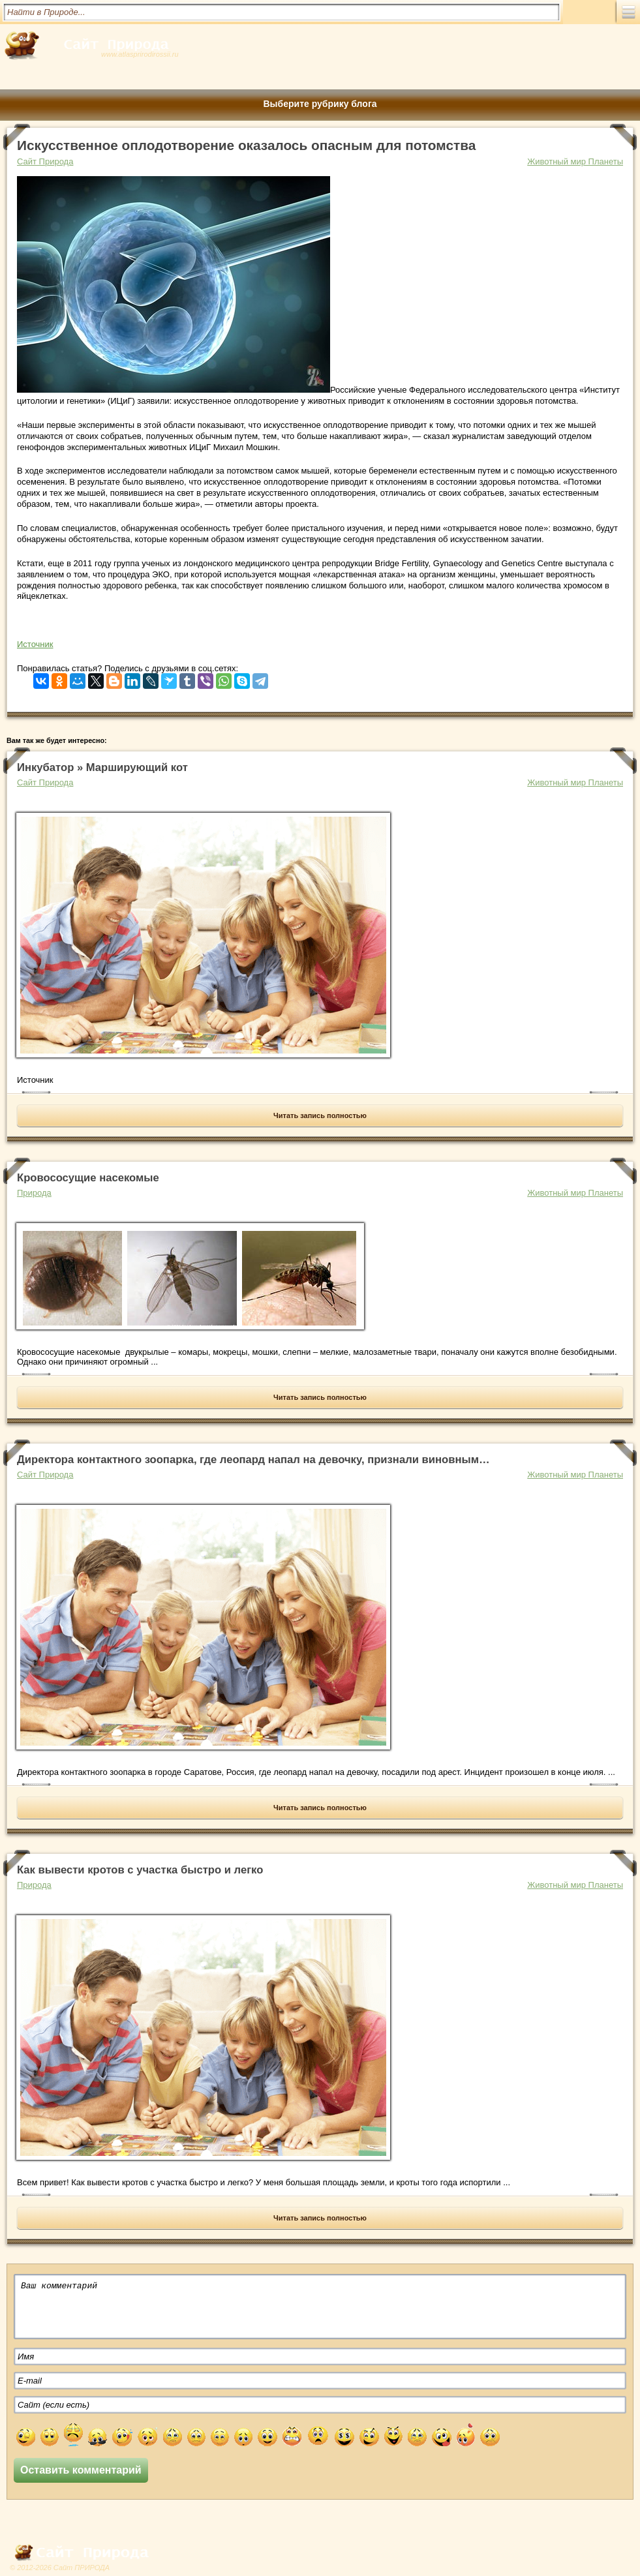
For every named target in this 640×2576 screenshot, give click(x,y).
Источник (35, 644)
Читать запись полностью (320, 1115)
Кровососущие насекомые (88, 1178)
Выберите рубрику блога (319, 103)
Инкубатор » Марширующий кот (102, 767)
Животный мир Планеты (575, 161)
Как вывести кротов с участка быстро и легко (140, 1870)
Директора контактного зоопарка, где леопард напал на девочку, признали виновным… (253, 1459)
